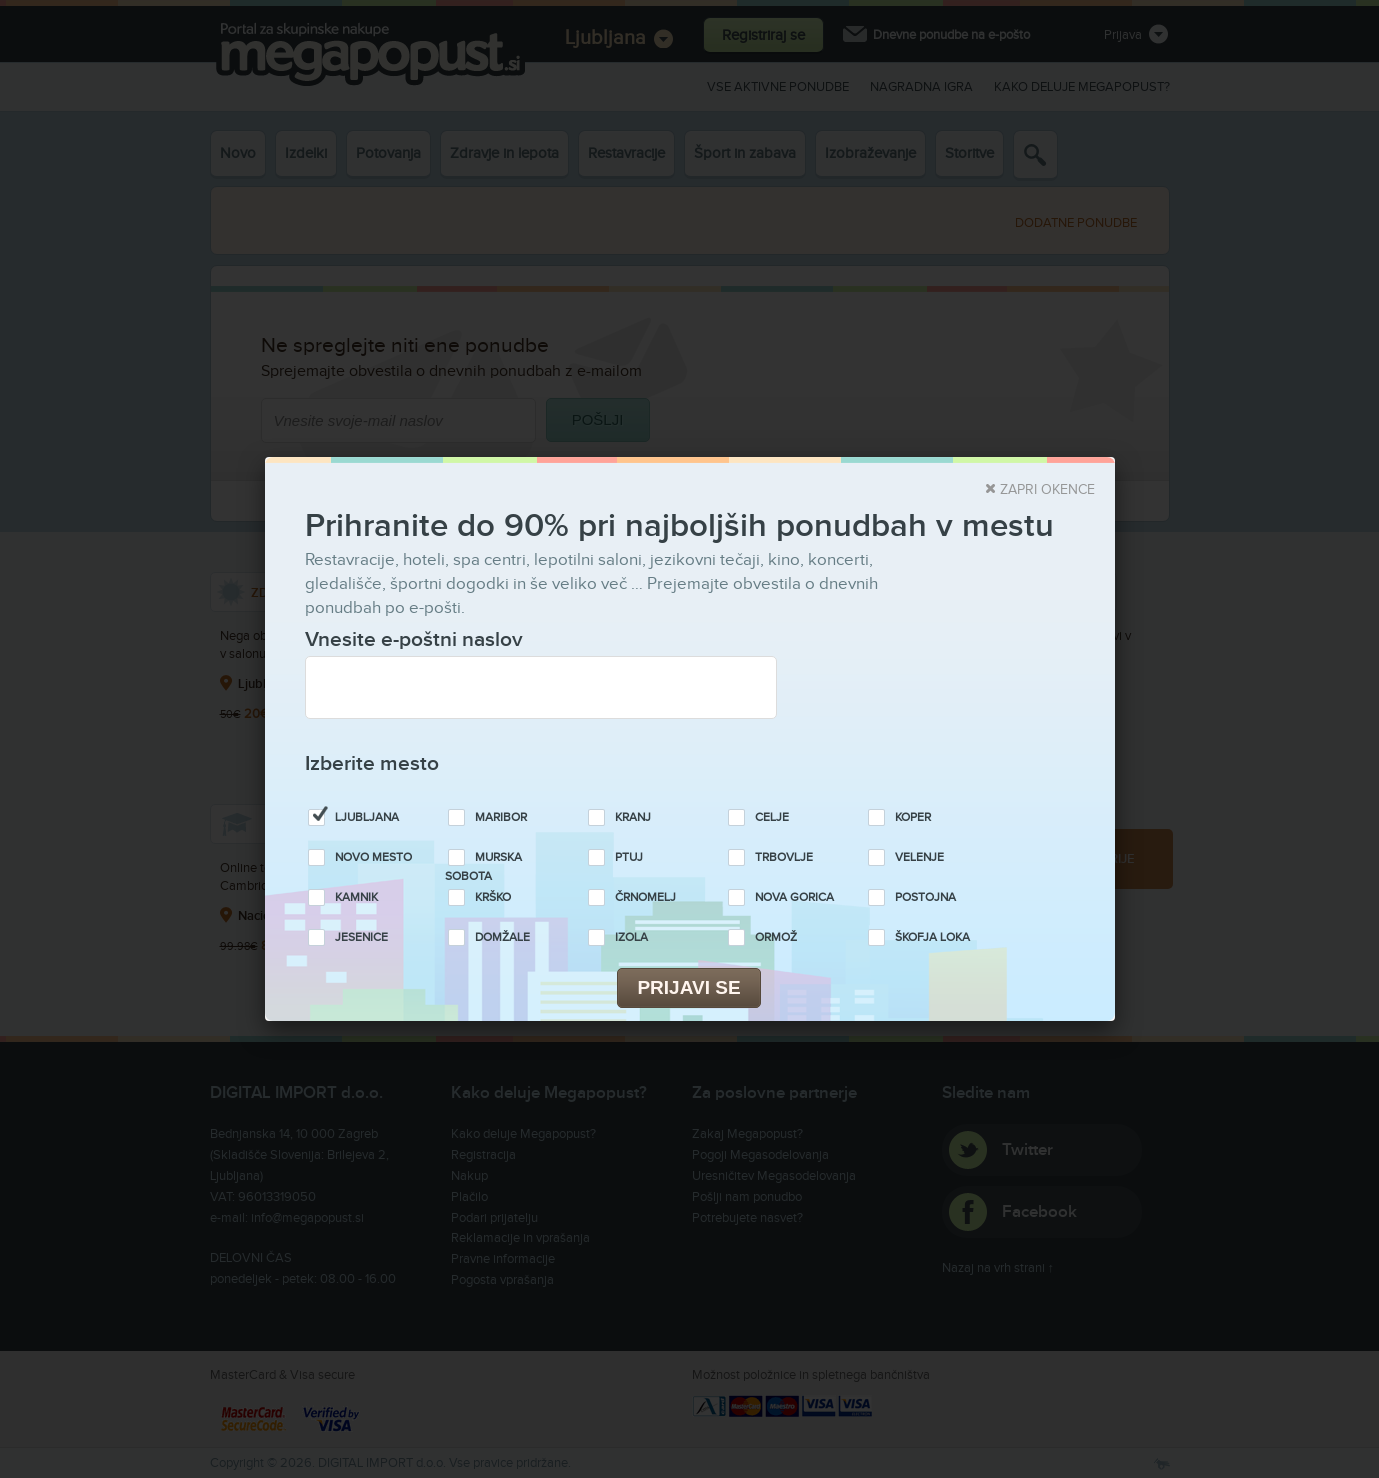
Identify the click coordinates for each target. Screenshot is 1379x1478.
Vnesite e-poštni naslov (414, 639)
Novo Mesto (373, 857)
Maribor (501, 817)
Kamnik (356, 897)
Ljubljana (367, 817)
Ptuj (629, 857)
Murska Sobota (483, 867)
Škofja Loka (932, 937)
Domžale (502, 937)
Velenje (919, 857)
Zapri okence (1047, 489)
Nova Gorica (794, 897)
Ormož (776, 937)
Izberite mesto (372, 763)
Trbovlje (784, 857)
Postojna (925, 897)
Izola (631, 937)
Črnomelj (645, 897)
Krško (493, 897)
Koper (913, 817)
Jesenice (361, 937)
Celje (772, 817)
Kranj (633, 817)
